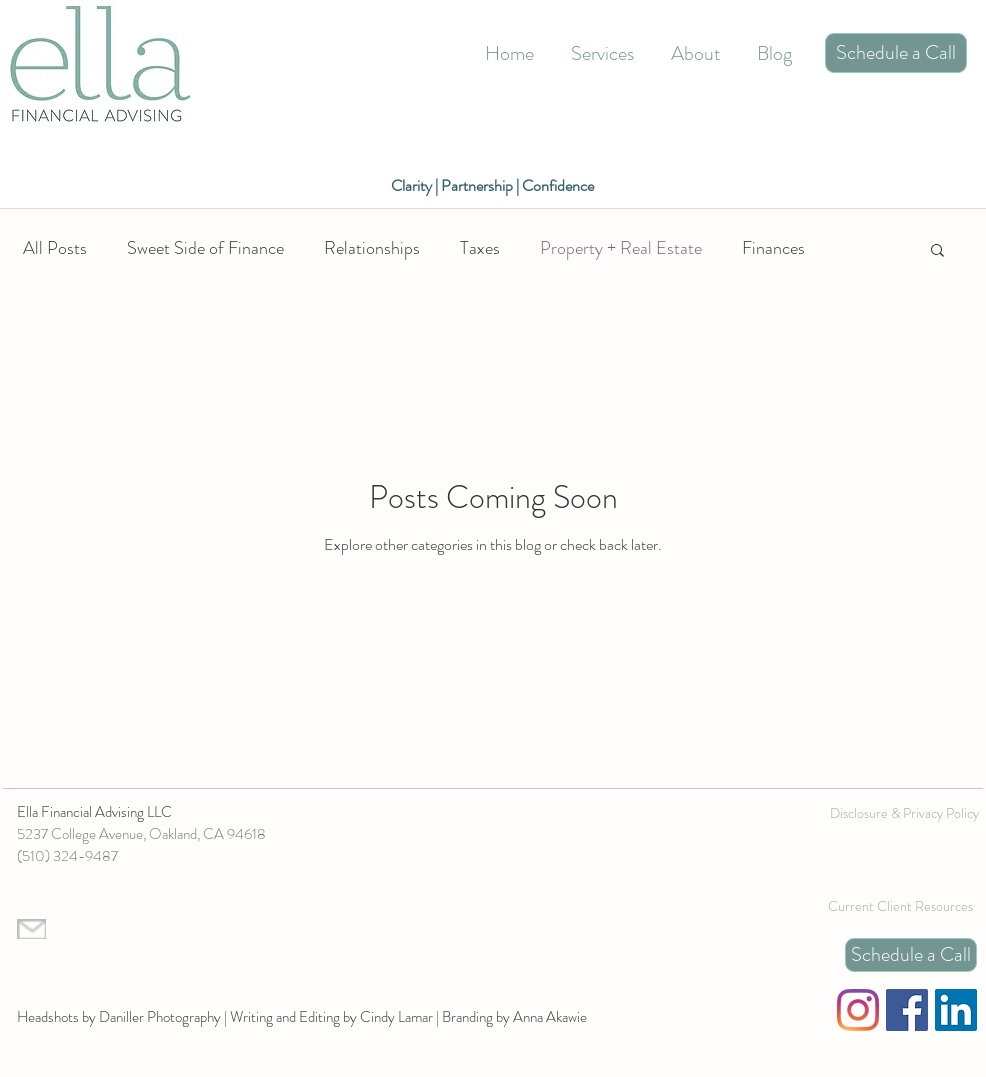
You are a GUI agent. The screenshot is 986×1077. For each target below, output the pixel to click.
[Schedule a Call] (896, 53)
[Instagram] (858, 1010)
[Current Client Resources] (900, 906)
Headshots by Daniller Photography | (123, 1017)
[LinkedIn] (956, 1010)
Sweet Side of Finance (205, 248)
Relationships (372, 248)
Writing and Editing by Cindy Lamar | (336, 1017)
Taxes (480, 248)
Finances (773, 248)
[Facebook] (907, 1010)
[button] (937, 251)
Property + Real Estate (621, 248)
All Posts (55, 248)
